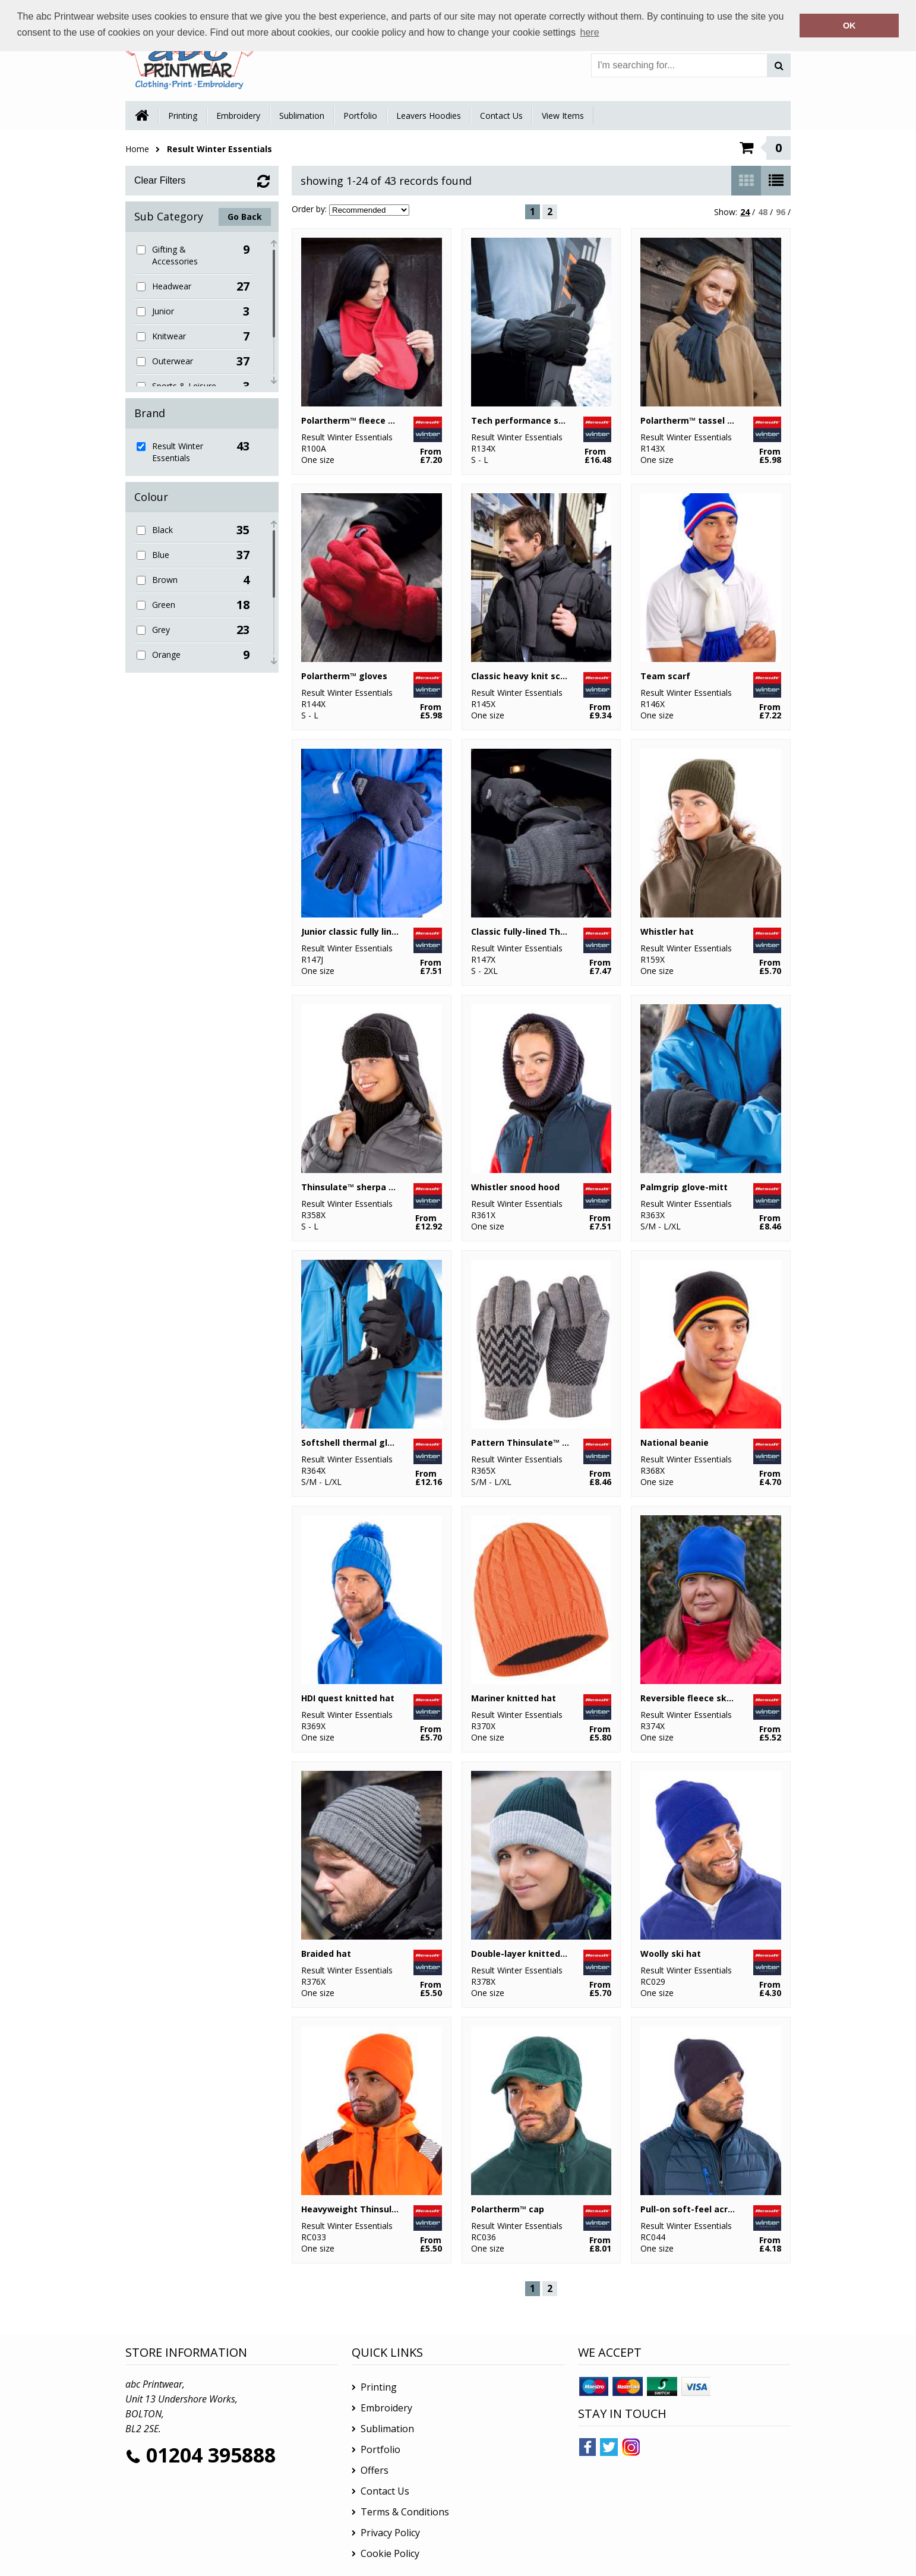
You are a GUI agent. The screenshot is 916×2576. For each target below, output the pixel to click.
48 (762, 211)
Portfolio (360, 115)
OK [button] (849, 25)
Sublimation (301, 115)
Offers (374, 2470)
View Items (563, 115)
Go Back (245, 216)
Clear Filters (159, 180)
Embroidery (238, 115)
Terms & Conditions (405, 2511)
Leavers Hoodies (428, 115)
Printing (182, 115)
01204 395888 (211, 2454)
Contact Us (501, 115)
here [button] (589, 32)
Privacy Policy (390, 2532)
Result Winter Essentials (219, 149)
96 (780, 211)
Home (137, 149)
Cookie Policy (390, 2553)
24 (745, 211)
